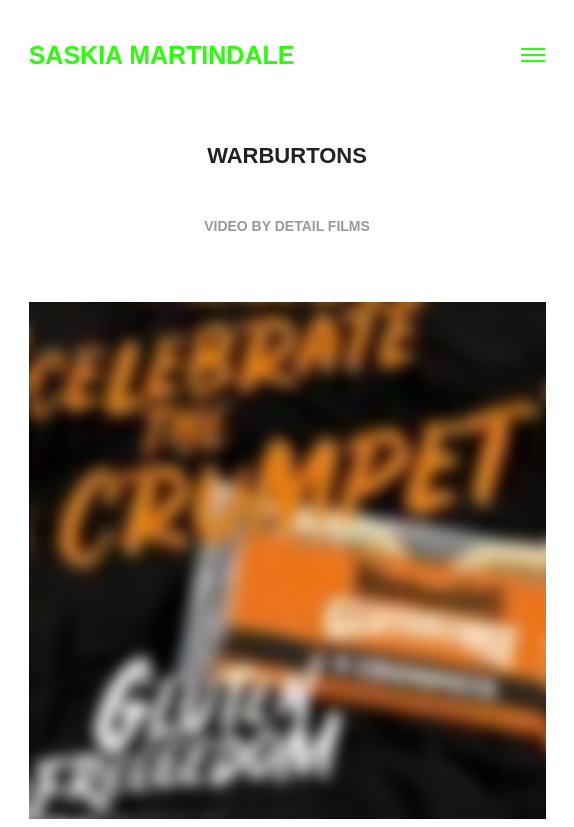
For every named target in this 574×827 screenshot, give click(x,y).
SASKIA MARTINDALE (162, 55)
